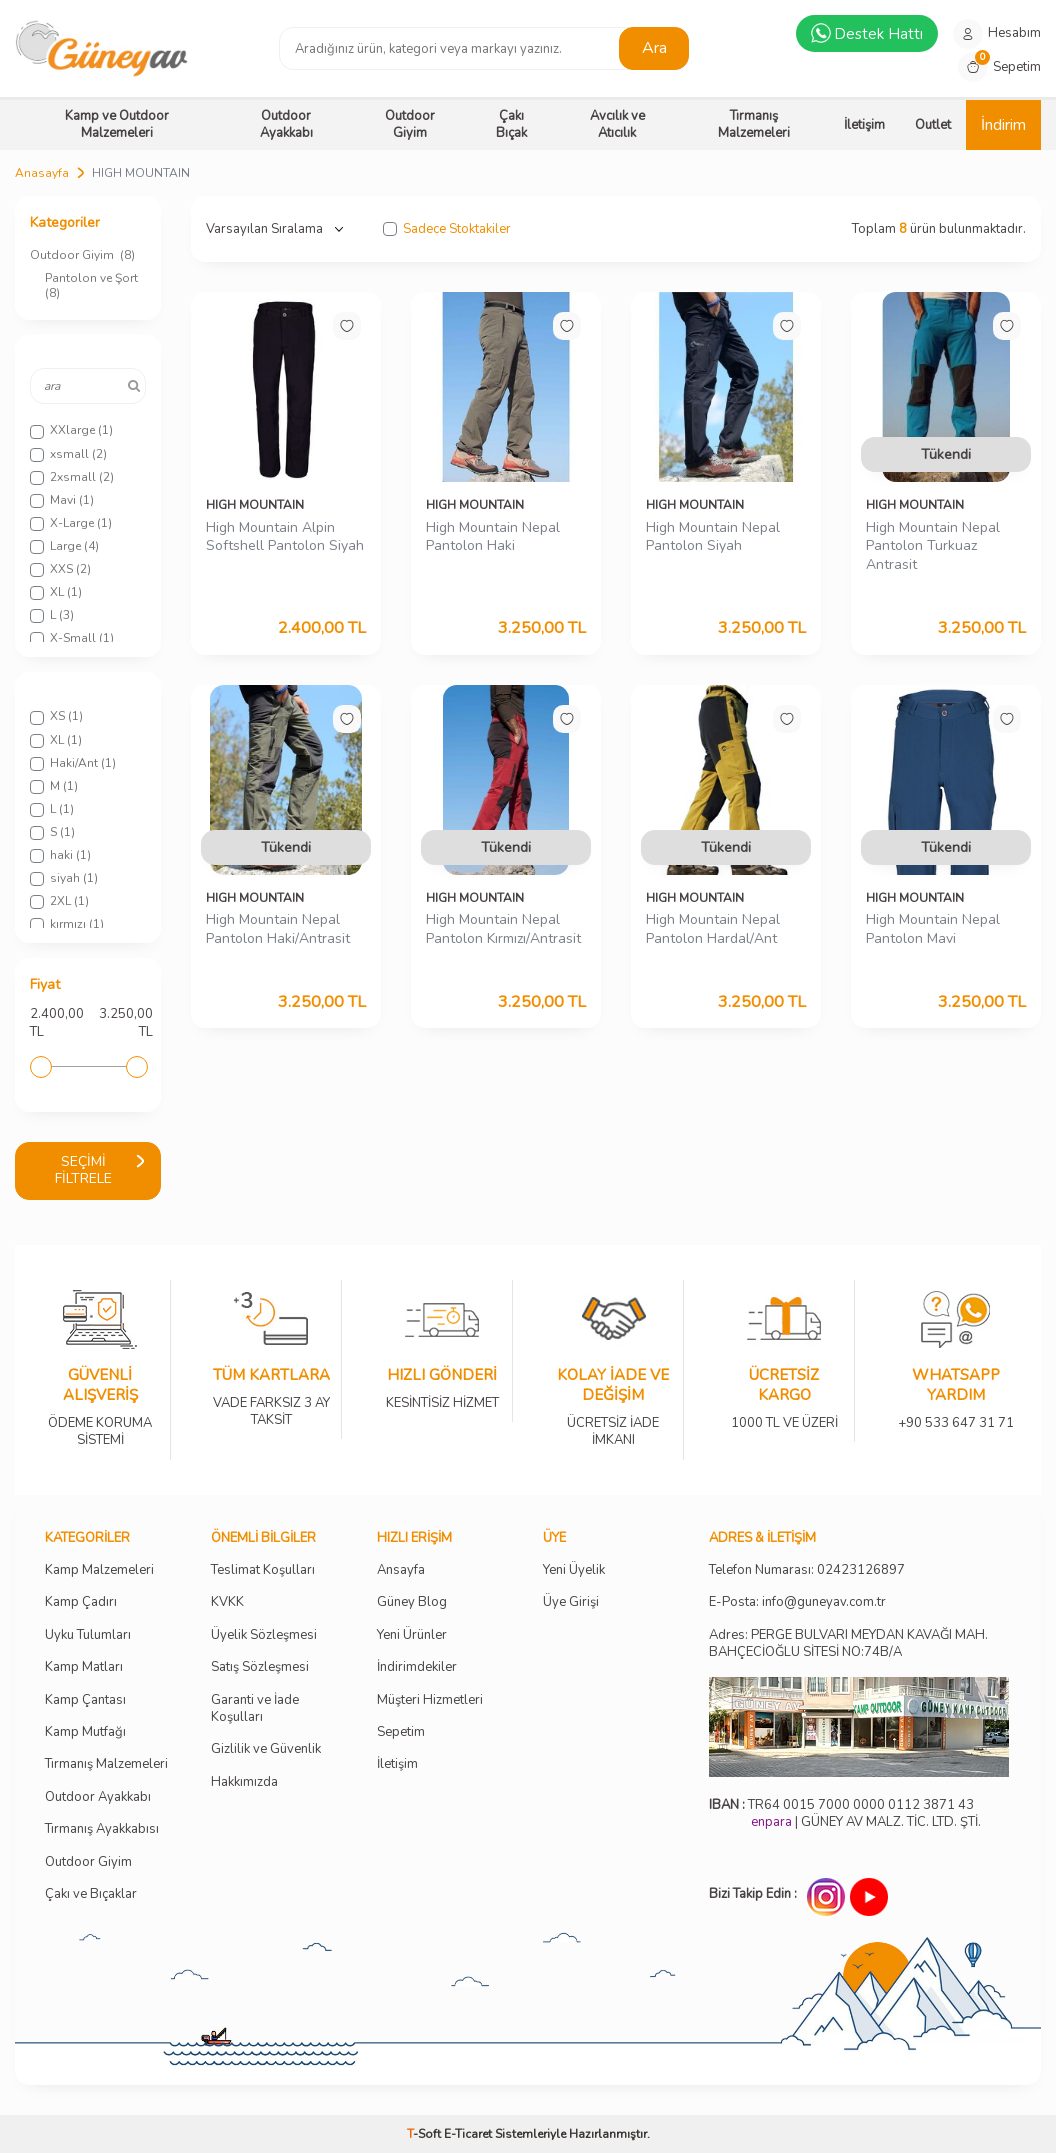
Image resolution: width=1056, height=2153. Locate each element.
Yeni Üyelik (574, 1570)
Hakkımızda (244, 1782)
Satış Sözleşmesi (260, 1667)
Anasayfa (42, 173)
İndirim (1003, 125)
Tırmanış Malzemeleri (754, 124)
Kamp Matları (84, 1667)
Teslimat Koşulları (263, 1570)
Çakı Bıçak (511, 124)
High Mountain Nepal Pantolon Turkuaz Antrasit (933, 547)
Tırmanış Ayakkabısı (102, 1829)
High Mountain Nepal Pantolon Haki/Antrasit (278, 929)
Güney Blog (412, 1602)
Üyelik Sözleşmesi (264, 1635)
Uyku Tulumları (88, 1635)
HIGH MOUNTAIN (255, 505)
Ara (654, 48)
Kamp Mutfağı (85, 1732)
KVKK (227, 1602)
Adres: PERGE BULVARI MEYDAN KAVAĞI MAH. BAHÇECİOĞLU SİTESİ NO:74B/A (848, 1643)
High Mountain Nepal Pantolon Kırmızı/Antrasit (503, 929)
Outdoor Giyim (410, 124)
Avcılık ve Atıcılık (617, 124)
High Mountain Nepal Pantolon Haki (493, 537)
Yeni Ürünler (412, 1635)
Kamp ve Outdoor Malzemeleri (117, 124)
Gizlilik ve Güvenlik (266, 1749)
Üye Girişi (571, 1602)
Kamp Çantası (85, 1700)
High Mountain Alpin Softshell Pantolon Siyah (285, 537)
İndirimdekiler (417, 1667)
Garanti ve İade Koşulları (255, 1709)
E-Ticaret (468, 2134)
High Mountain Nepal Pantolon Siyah (713, 537)
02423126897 (861, 1570)
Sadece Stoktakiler (447, 229)
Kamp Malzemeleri (99, 1570)
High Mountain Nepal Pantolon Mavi (933, 929)
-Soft (425, 2134)
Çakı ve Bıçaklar (91, 1894)
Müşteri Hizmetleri (430, 1700)
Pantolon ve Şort (93, 285)
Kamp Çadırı (81, 1602)
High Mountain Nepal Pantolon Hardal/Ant (713, 929)
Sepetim (401, 1732)
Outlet (933, 125)
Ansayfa (401, 1570)
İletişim (864, 125)
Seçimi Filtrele (100, 1170)
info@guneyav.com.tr (824, 1602)
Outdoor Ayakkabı (286, 124)
